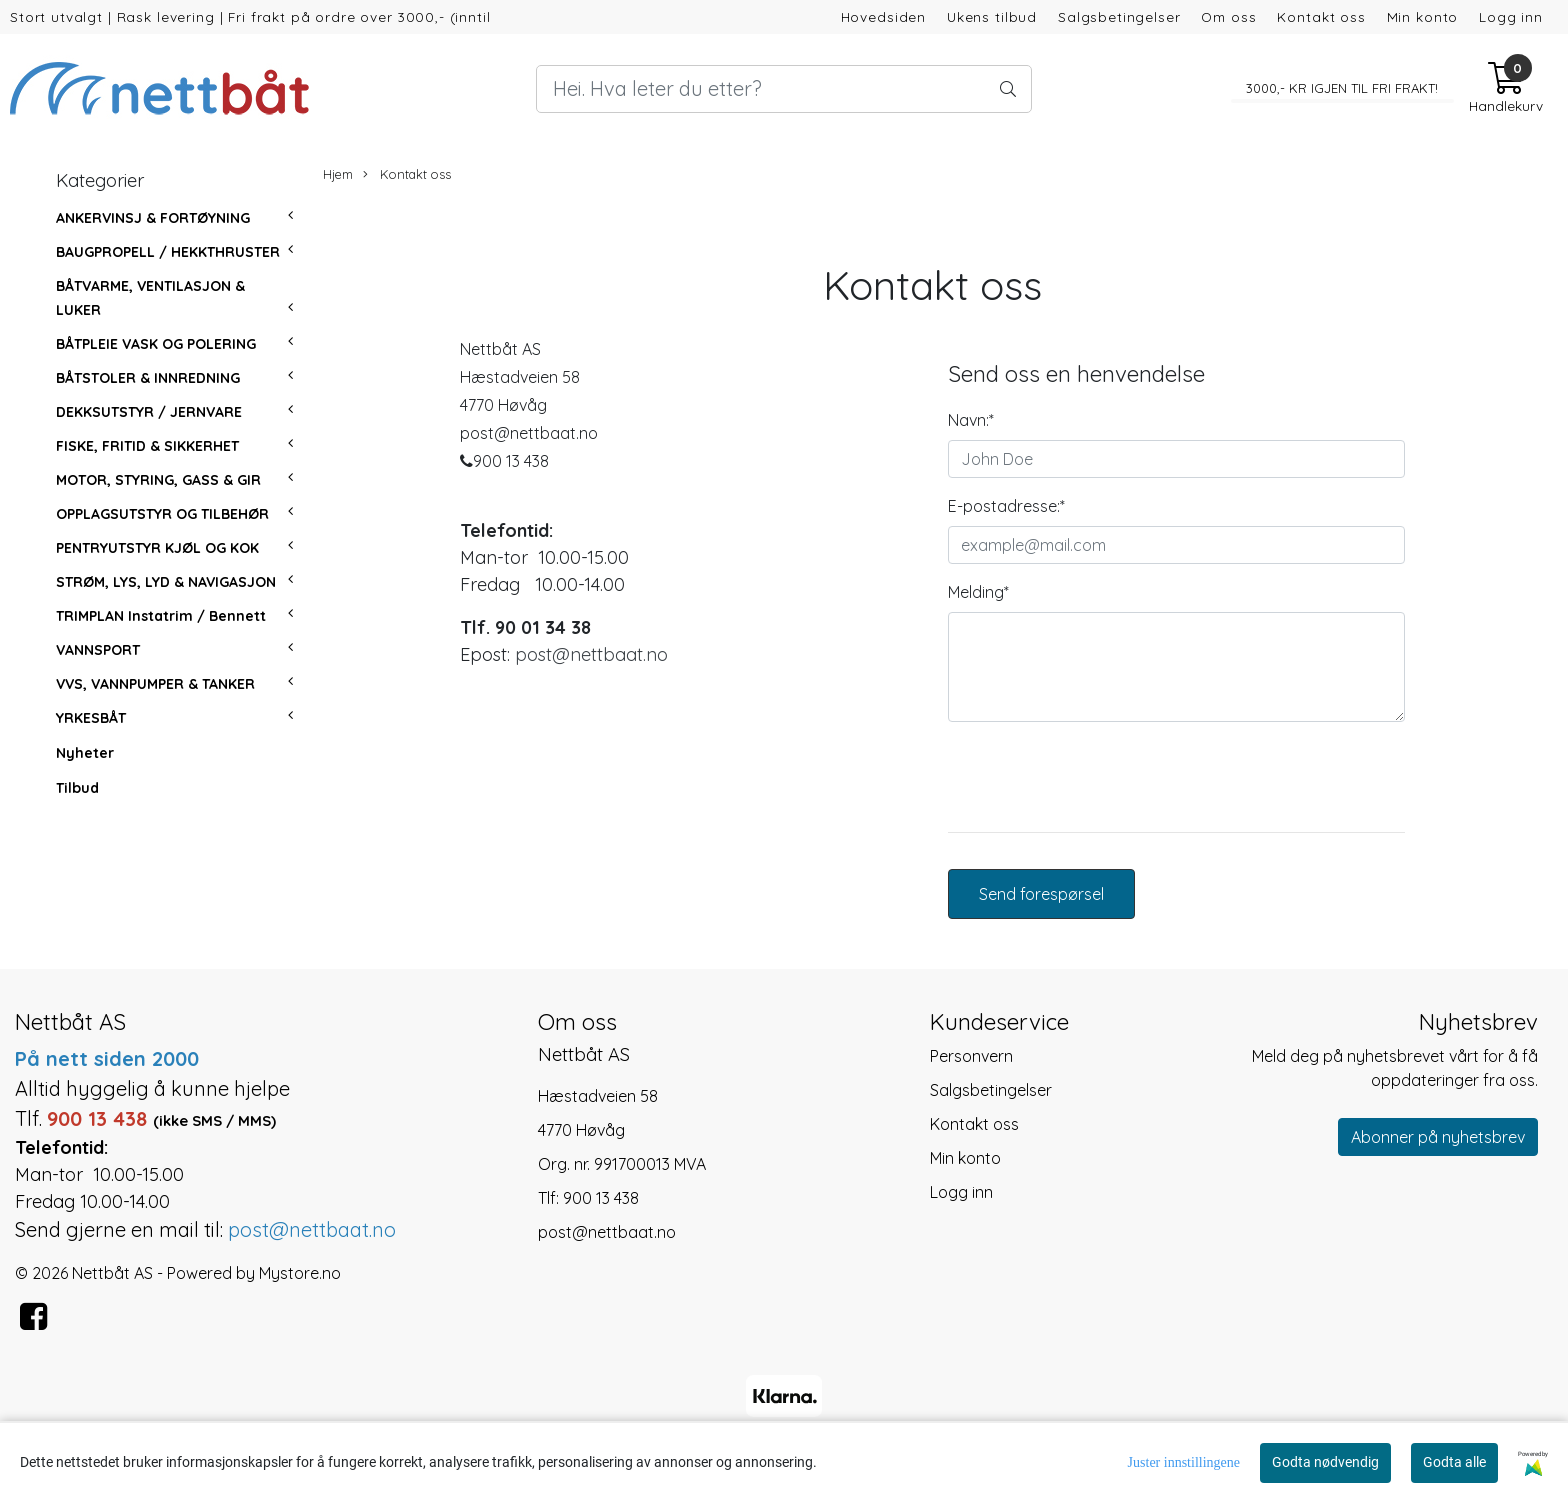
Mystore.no (300, 1273)
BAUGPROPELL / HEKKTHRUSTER (168, 252)
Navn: (971, 420)
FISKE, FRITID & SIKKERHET (147, 446)
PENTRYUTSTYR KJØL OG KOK (157, 548)
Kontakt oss (1321, 16)
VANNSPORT (98, 650)
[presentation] (1100, 777)
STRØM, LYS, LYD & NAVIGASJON (166, 582)
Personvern (971, 1056)
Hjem (338, 174)
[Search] (784, 89)
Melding (978, 592)
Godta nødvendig (1325, 1462)
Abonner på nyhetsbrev (1438, 1137)
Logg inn (1511, 16)
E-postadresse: (1006, 506)
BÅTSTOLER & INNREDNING (148, 378)
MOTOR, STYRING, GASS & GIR (158, 480)
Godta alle (1454, 1462)
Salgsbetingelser (1119, 16)
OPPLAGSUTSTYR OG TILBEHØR (162, 514)
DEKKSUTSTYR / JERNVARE (149, 412)
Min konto (1423, 16)
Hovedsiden (884, 16)
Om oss (1228, 16)
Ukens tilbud (992, 16)
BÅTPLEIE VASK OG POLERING (156, 344)
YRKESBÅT (91, 718)
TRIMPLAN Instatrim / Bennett (161, 616)
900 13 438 (601, 1198)
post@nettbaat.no (591, 654)
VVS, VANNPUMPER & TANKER (155, 684)
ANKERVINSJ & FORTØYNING (153, 218)
